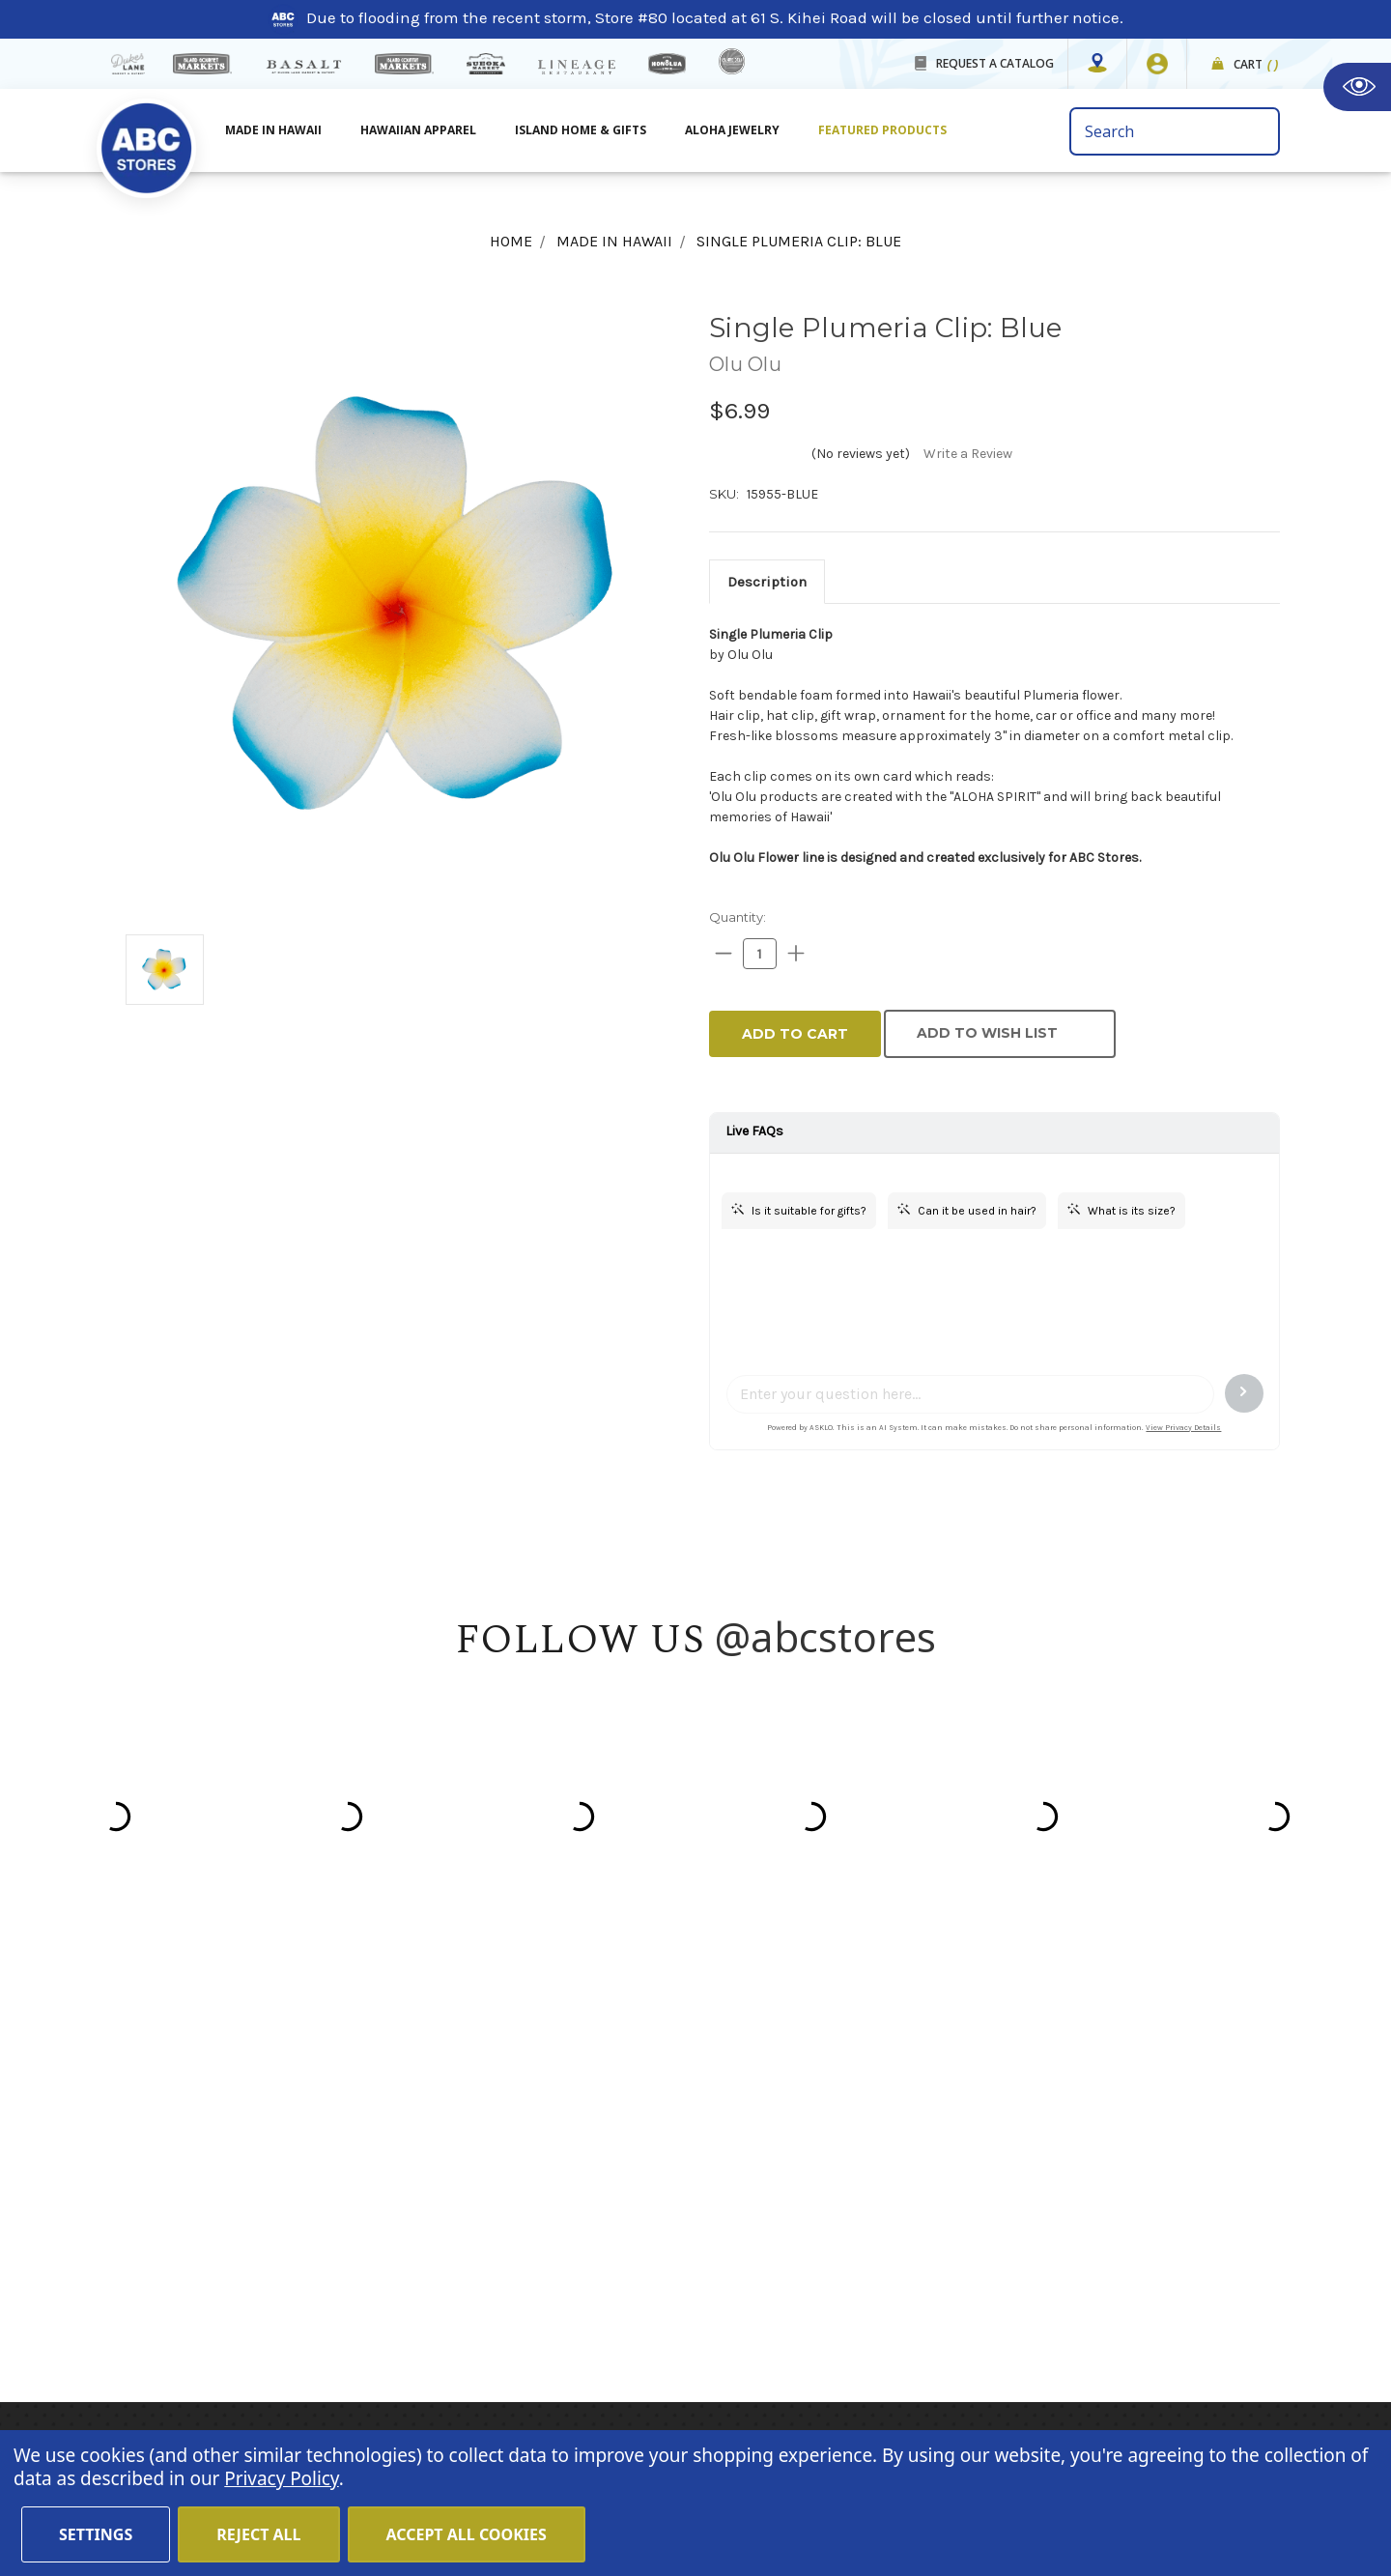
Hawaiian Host (877, 2097)
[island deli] (732, 61)
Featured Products (882, 130)
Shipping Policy (507, 2254)
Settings (95, 2534)
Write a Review (967, 453)
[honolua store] (666, 63)
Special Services (509, 2332)
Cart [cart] (1256, 65)
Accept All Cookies (466, 2534)
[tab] (767, 581)
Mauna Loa (864, 2123)
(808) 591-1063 (223, 2227)
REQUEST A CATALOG (995, 63)
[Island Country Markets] (404, 63)
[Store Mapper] (1097, 63)
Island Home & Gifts (580, 130)
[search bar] (1174, 131)
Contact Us (489, 2176)
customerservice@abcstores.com (290, 2277)
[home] (146, 137)
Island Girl (860, 2176)
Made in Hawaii (273, 130)
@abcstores (826, 1636)
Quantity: (737, 917)
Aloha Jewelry (732, 130)
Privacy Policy (1145, 2285)
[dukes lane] (128, 63)
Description (767, 581)
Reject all (258, 2534)
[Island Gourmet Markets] (202, 63)
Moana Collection (888, 2202)
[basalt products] (303, 66)
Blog (464, 2202)
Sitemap (480, 2280)
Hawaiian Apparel (418, 130)
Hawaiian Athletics (893, 2150)
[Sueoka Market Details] (486, 63)
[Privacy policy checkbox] (1062, 2258)
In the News (492, 2228)
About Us (482, 2123)
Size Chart (486, 2306)
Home (470, 2097)
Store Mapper (498, 2150)
